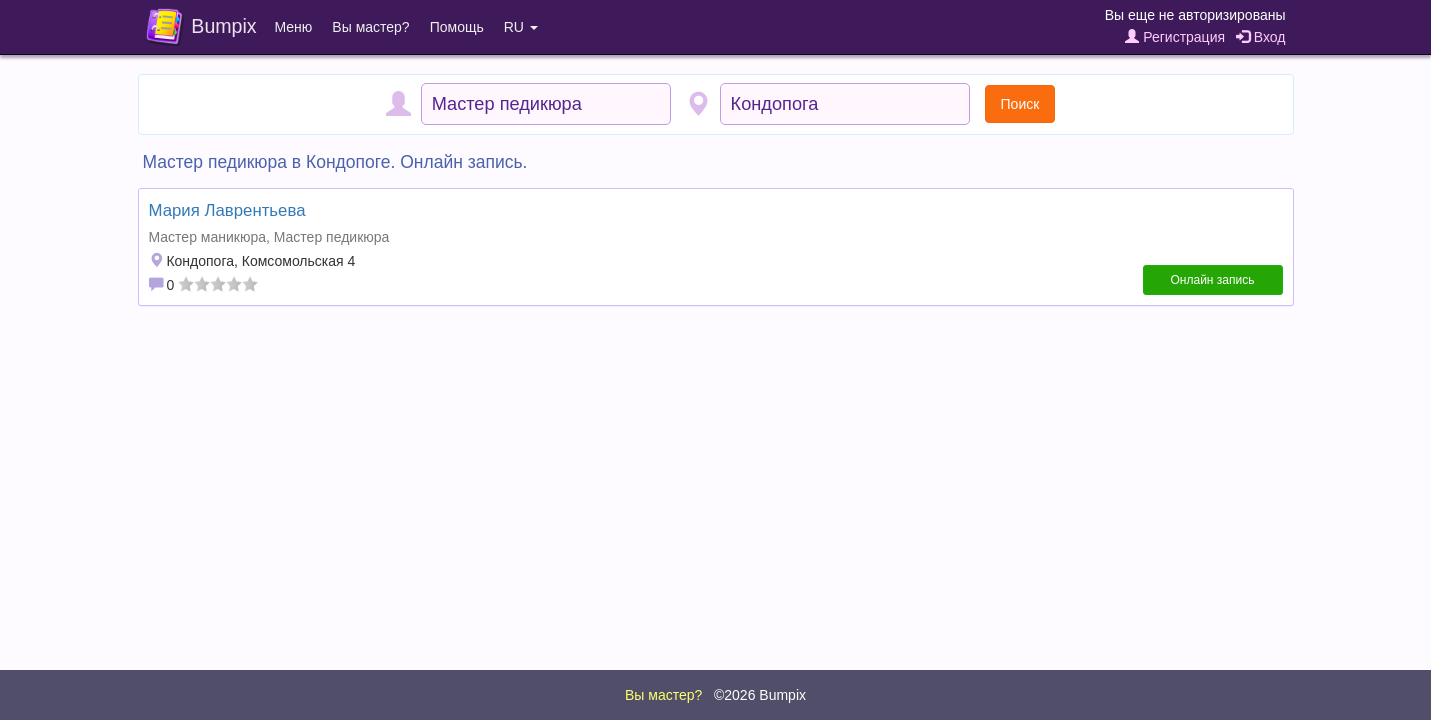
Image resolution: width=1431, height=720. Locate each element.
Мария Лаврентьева (227, 210)
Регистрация (1175, 37)
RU (521, 27)
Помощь (457, 27)
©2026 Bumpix (760, 695)
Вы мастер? (370, 27)
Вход (1261, 37)
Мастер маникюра (207, 237)
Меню (294, 27)
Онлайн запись (1213, 280)
